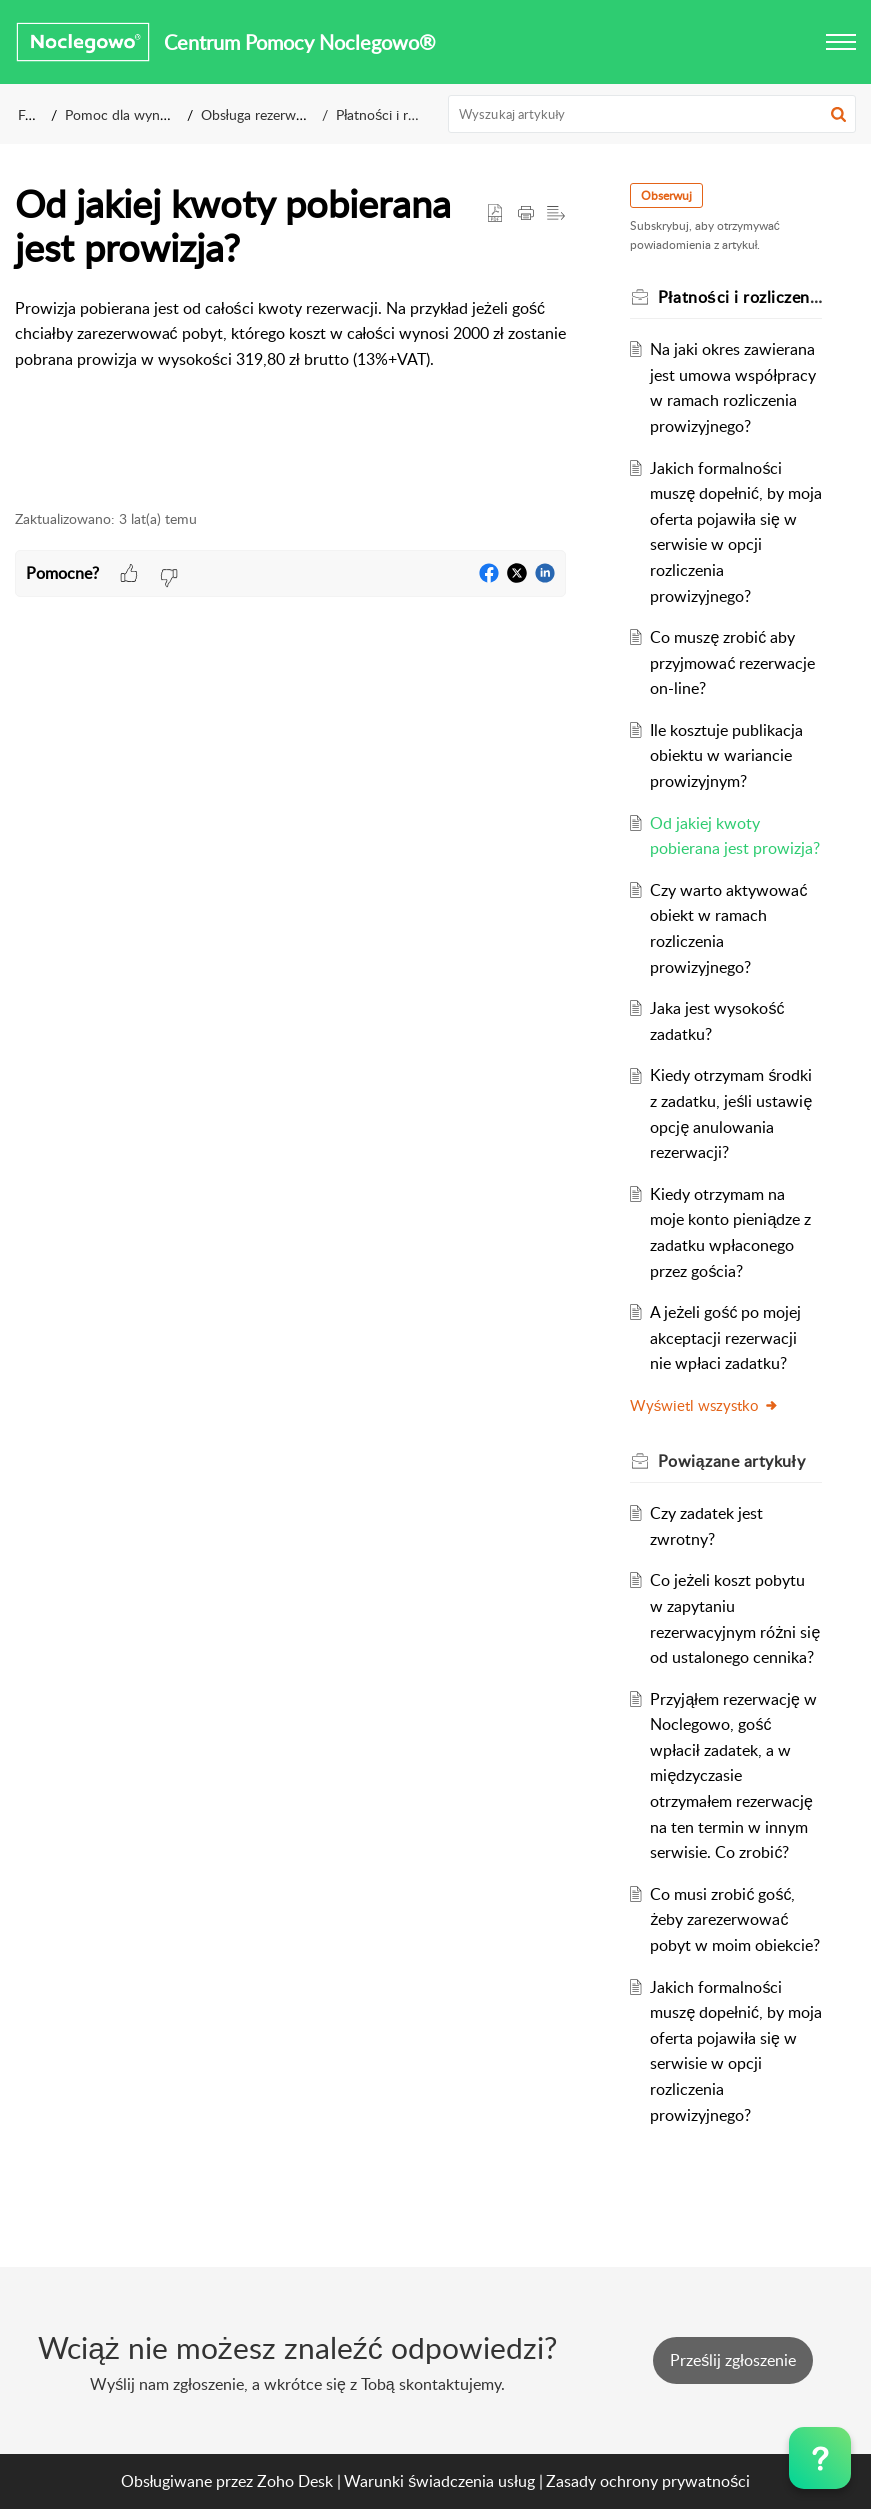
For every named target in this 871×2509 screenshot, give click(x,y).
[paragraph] (290, 347)
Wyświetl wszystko (705, 1405)
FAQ (31, 114)
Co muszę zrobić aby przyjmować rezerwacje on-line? (732, 662)
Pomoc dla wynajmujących (147, 114)
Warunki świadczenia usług (439, 2481)
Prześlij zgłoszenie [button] (733, 2360)
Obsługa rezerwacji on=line (283, 114)
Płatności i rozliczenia (401, 114)
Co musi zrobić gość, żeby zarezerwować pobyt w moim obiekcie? (735, 1919)
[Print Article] (526, 214)
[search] (652, 114)
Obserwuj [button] (666, 195)
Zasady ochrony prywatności (648, 2481)
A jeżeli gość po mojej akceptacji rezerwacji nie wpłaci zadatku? (725, 1337)
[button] (841, 42)
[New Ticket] (733, 2360)
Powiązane (731, 1461)
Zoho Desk (295, 2481)
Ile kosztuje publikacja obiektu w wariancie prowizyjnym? (726, 755)
